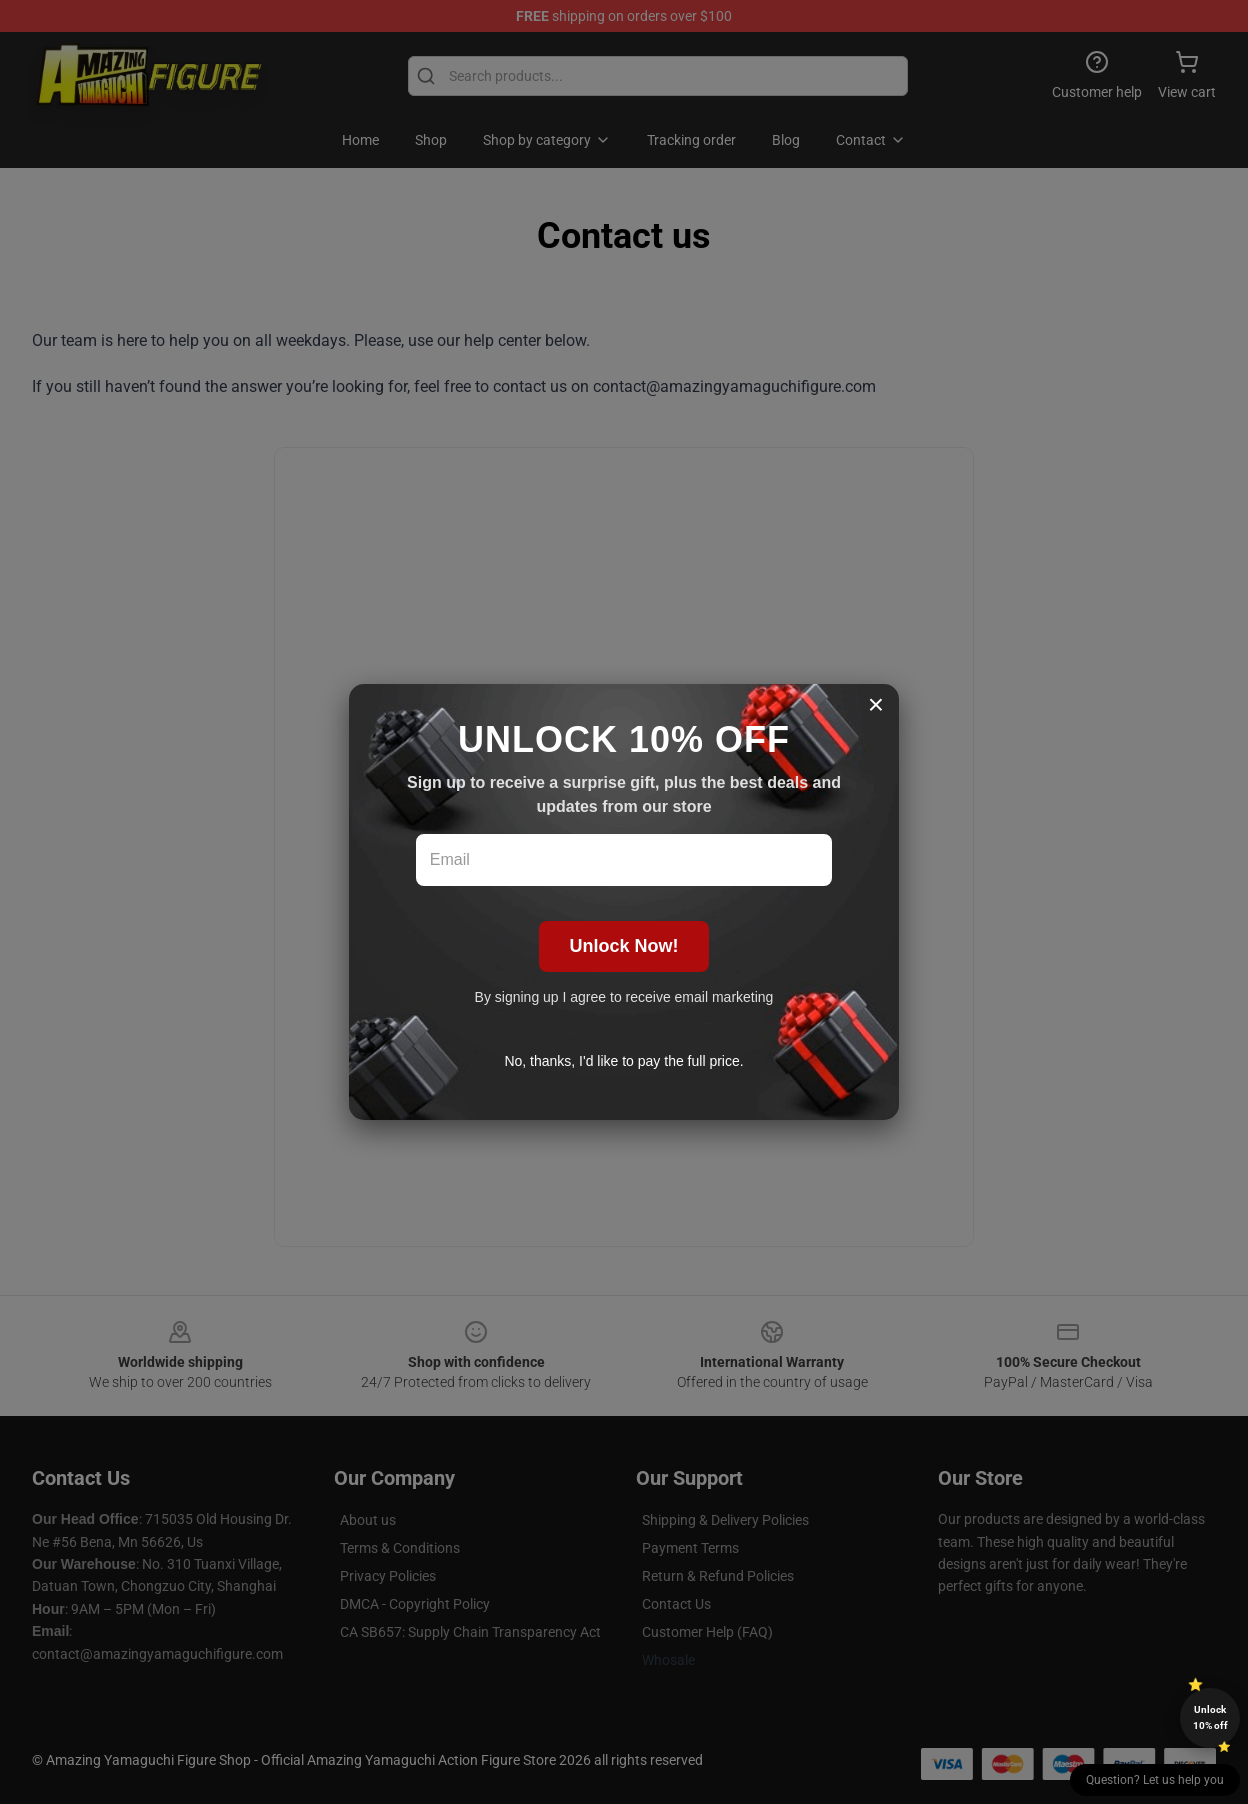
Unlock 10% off (1210, 1717)
